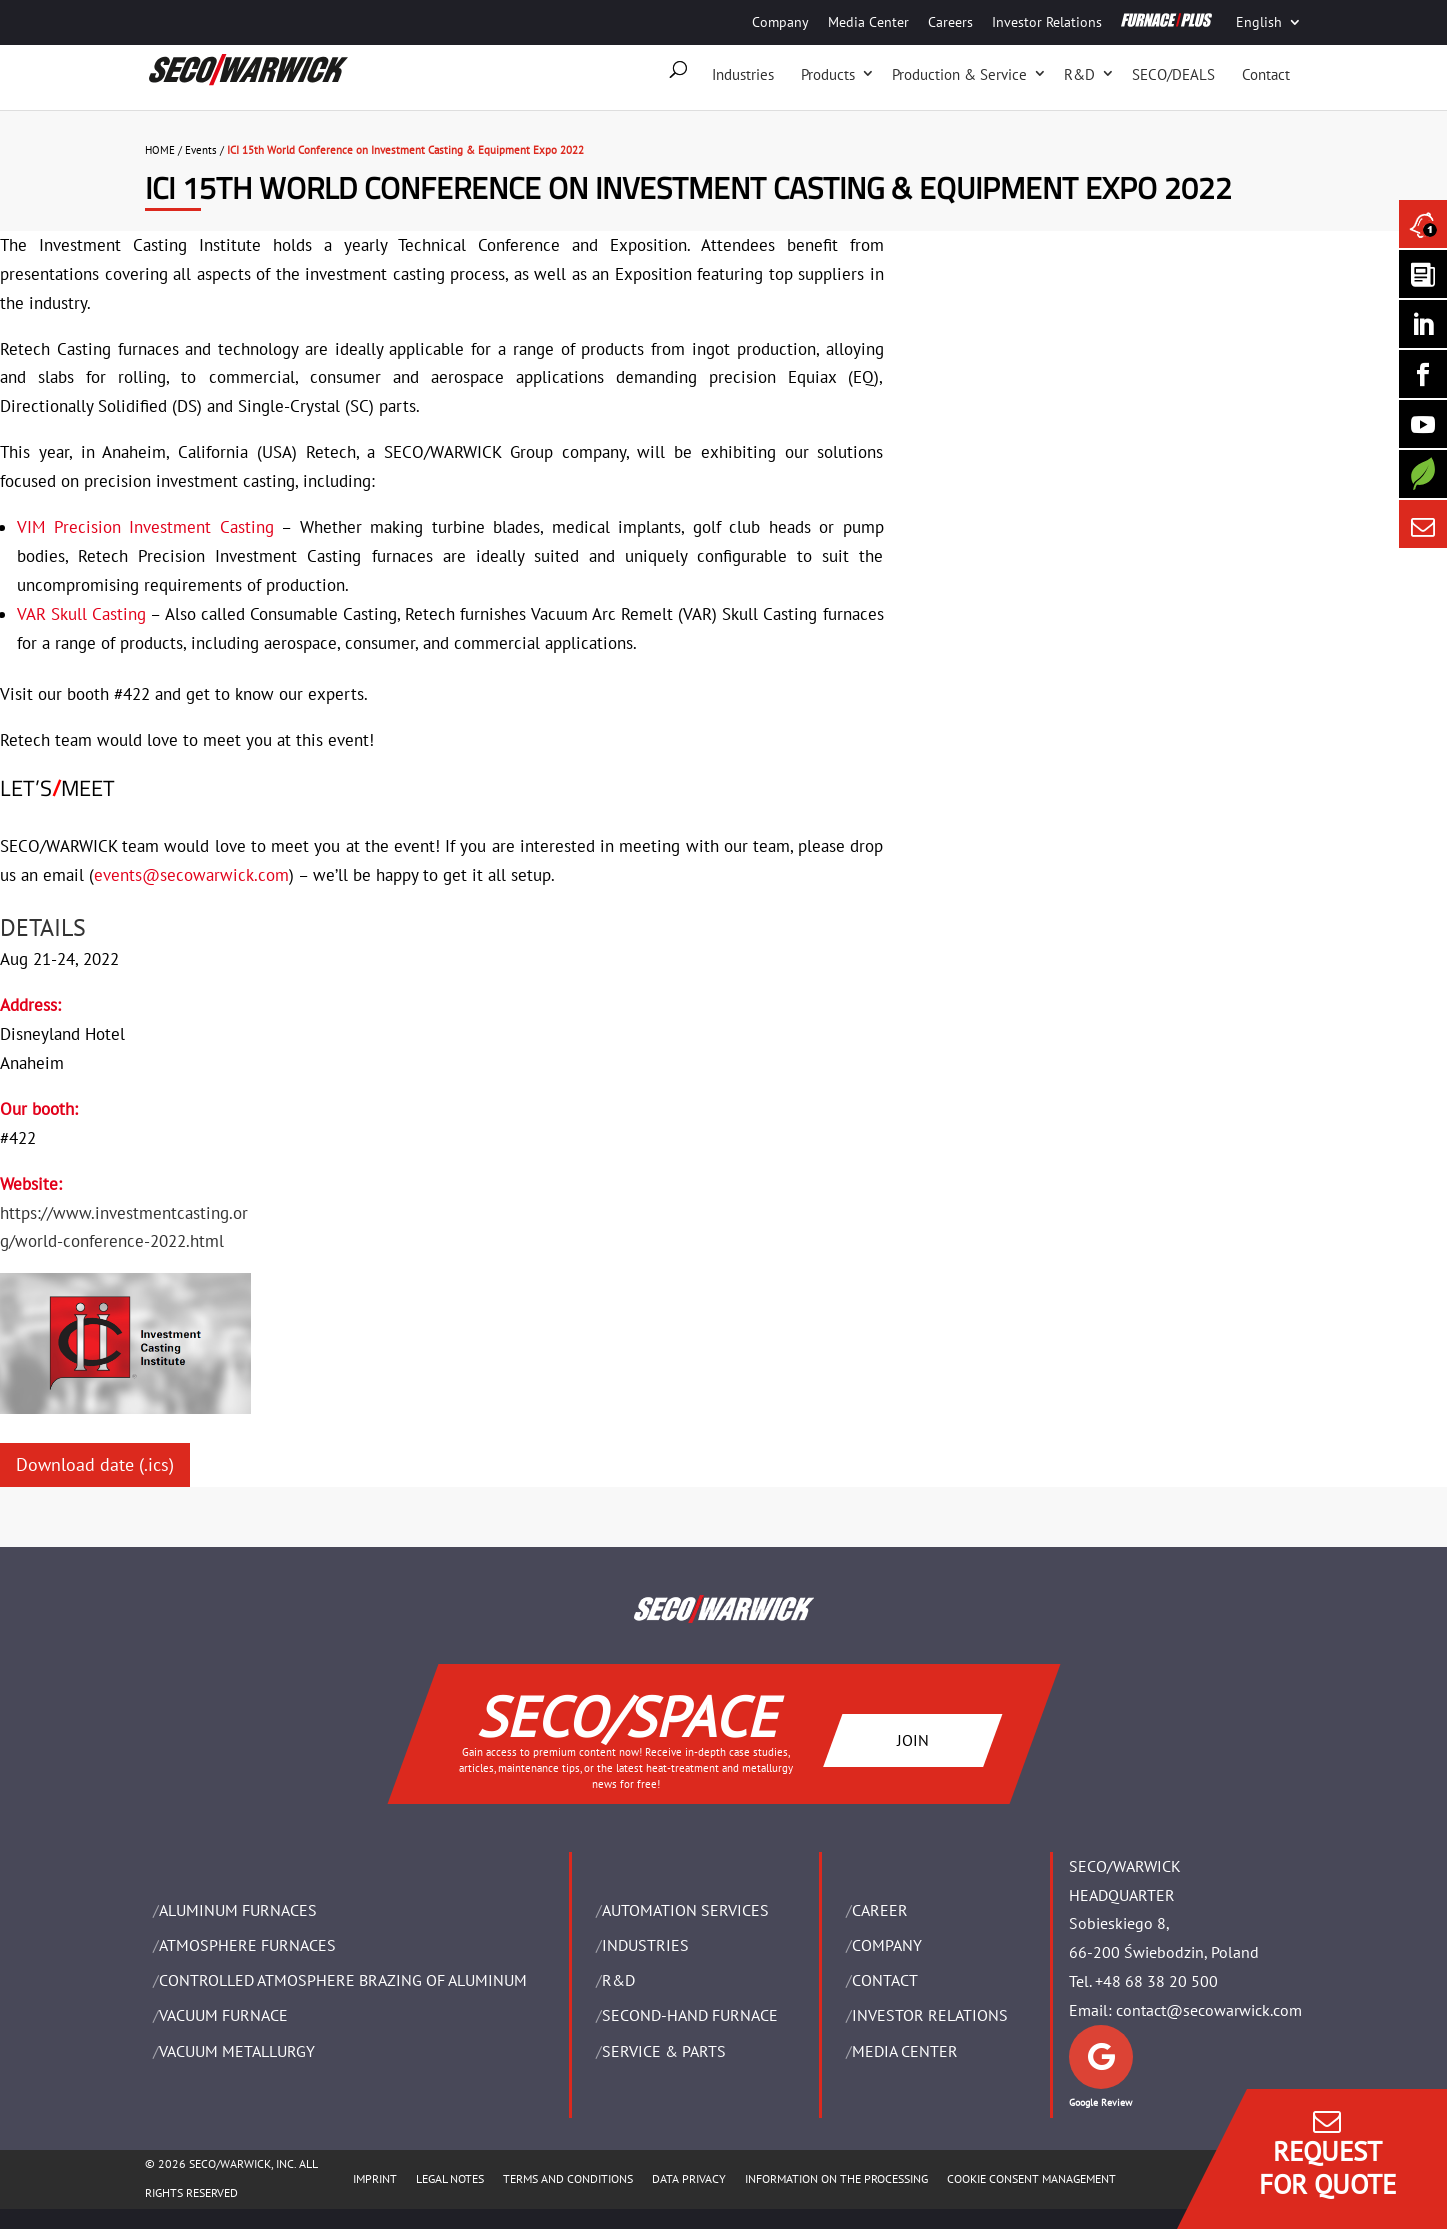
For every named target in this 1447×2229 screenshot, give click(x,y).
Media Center (868, 22)
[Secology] (1423, 474)
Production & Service (959, 74)
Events (201, 150)
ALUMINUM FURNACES (238, 1910)
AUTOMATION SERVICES (685, 1910)
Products (828, 74)
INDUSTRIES (645, 1945)
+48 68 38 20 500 (1156, 1981)
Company (780, 22)
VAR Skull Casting (81, 614)
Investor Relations (1047, 22)
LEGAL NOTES (450, 2178)
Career (880, 1910)
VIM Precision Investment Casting (145, 527)
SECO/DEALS (1173, 74)
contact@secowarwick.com (1209, 2010)
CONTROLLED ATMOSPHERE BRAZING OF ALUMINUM (343, 1980)
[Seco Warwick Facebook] (1423, 374)
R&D (1079, 74)
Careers (950, 22)
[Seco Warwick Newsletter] (1423, 274)
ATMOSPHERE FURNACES (247, 1945)
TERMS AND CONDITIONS (568, 2178)
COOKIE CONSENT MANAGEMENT (1031, 2178)
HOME (160, 150)
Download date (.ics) (95, 1464)
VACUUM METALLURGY (237, 2051)
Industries (743, 74)
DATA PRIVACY (689, 2178)
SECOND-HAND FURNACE (690, 2015)
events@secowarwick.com (191, 875)
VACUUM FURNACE (223, 2015)
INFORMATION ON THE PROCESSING (836, 2178)
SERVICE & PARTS (664, 2051)
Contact (1266, 74)
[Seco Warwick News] (1423, 224)
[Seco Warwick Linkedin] (1423, 324)
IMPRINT (375, 2178)
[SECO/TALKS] (1423, 424)
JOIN (912, 1739)
